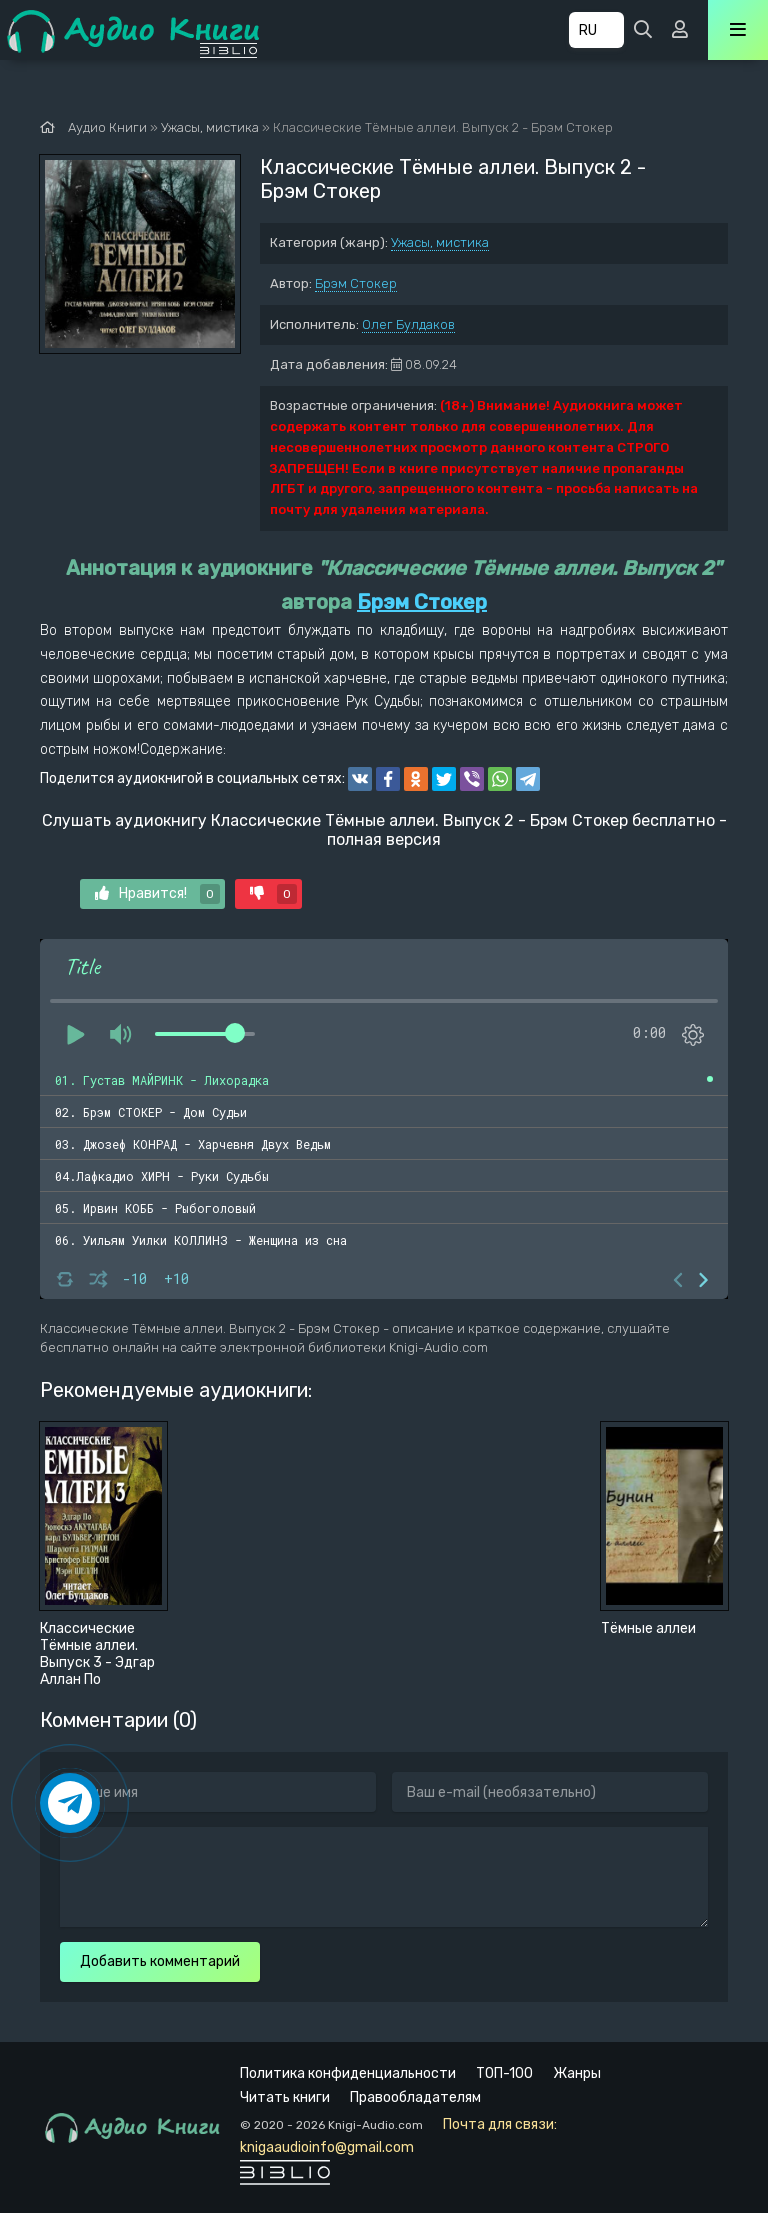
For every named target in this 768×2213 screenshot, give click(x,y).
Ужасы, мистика (440, 242)
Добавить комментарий (160, 1961)
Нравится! (157, 894)
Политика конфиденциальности (348, 2073)
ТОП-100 (504, 2073)
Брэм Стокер (356, 283)
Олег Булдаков (408, 324)
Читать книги (285, 2097)
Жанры (577, 2073)
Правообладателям (415, 2097)
